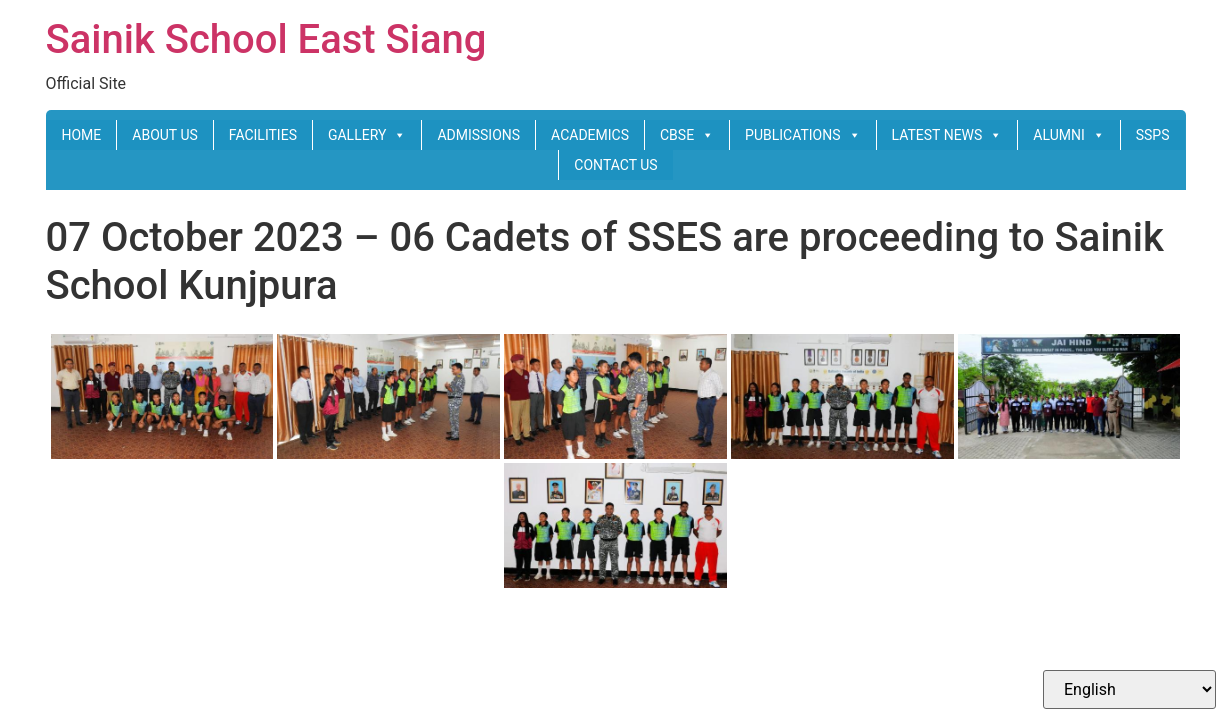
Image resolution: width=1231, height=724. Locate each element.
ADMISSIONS (478, 135)
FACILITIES (263, 135)
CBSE (687, 135)
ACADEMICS (590, 135)
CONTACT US (615, 165)
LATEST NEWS (947, 135)
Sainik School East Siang (266, 39)
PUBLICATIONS (802, 135)
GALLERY (367, 135)
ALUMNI (1068, 135)
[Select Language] (1129, 689)
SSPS (1153, 135)
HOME (81, 135)
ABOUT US (165, 135)
